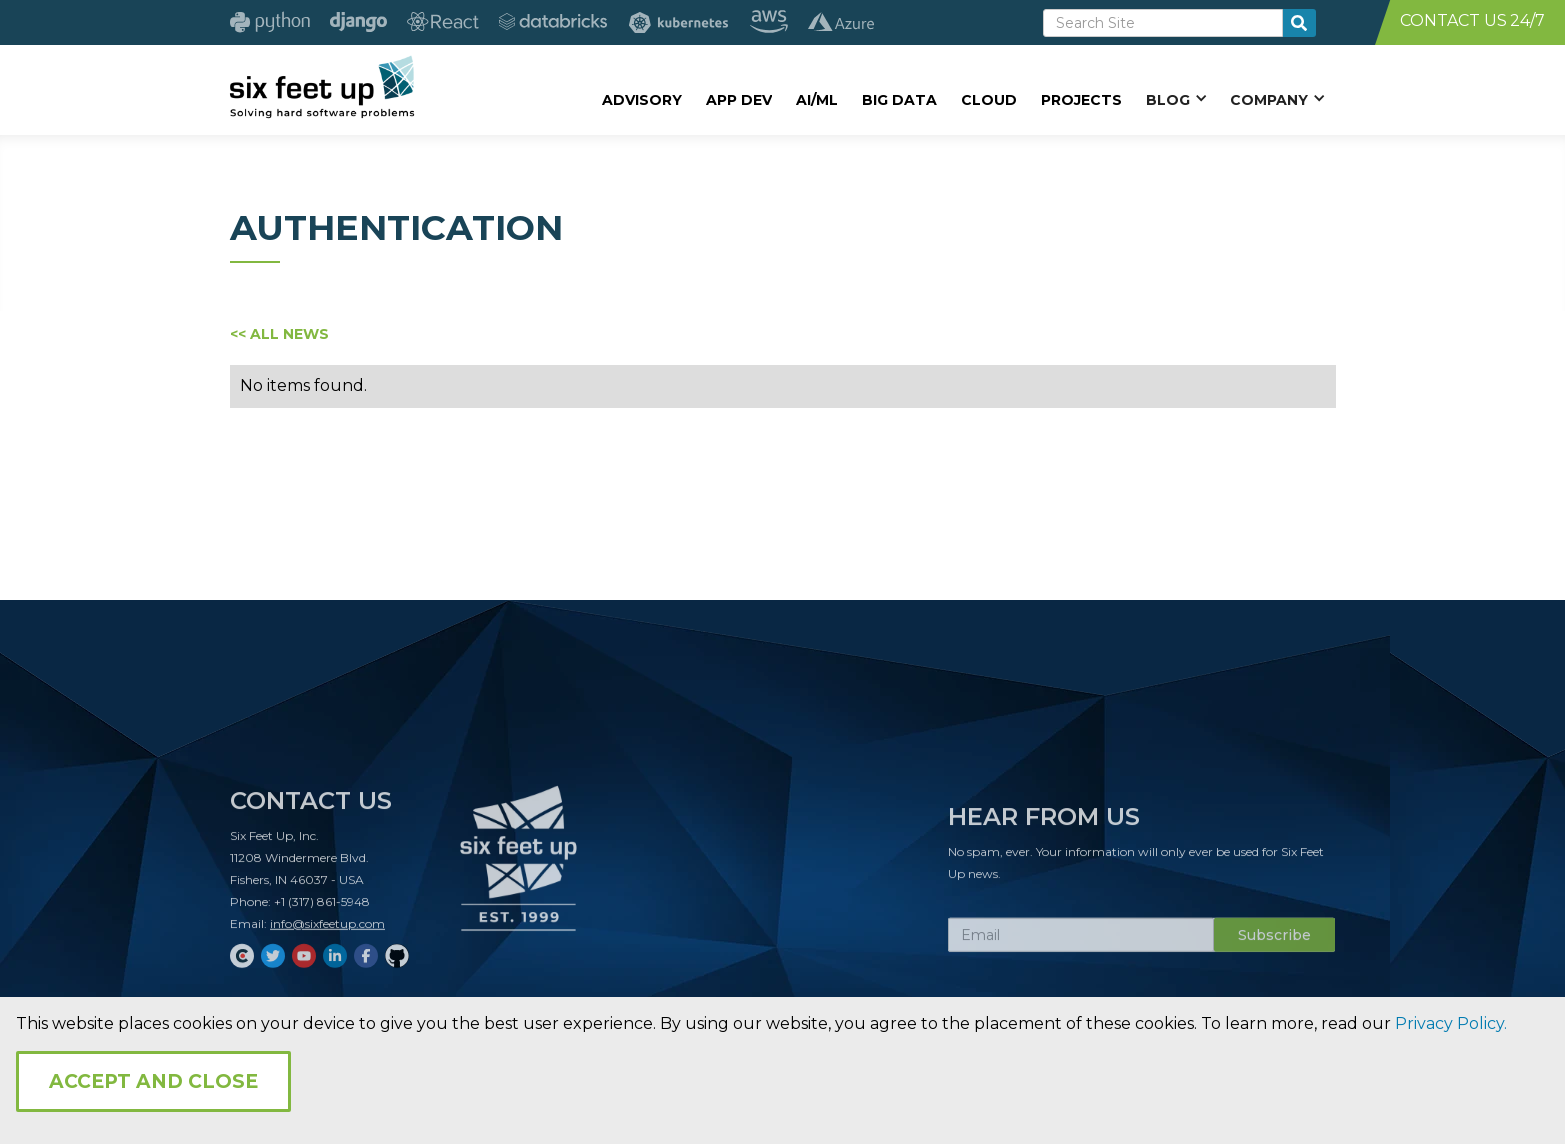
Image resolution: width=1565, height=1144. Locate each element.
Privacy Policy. (1451, 1023)
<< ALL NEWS (279, 334)
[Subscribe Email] (1081, 941)
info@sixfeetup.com (327, 929)
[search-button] (1299, 23)
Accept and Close (153, 1081)
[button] (1176, 99)
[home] (322, 87)
